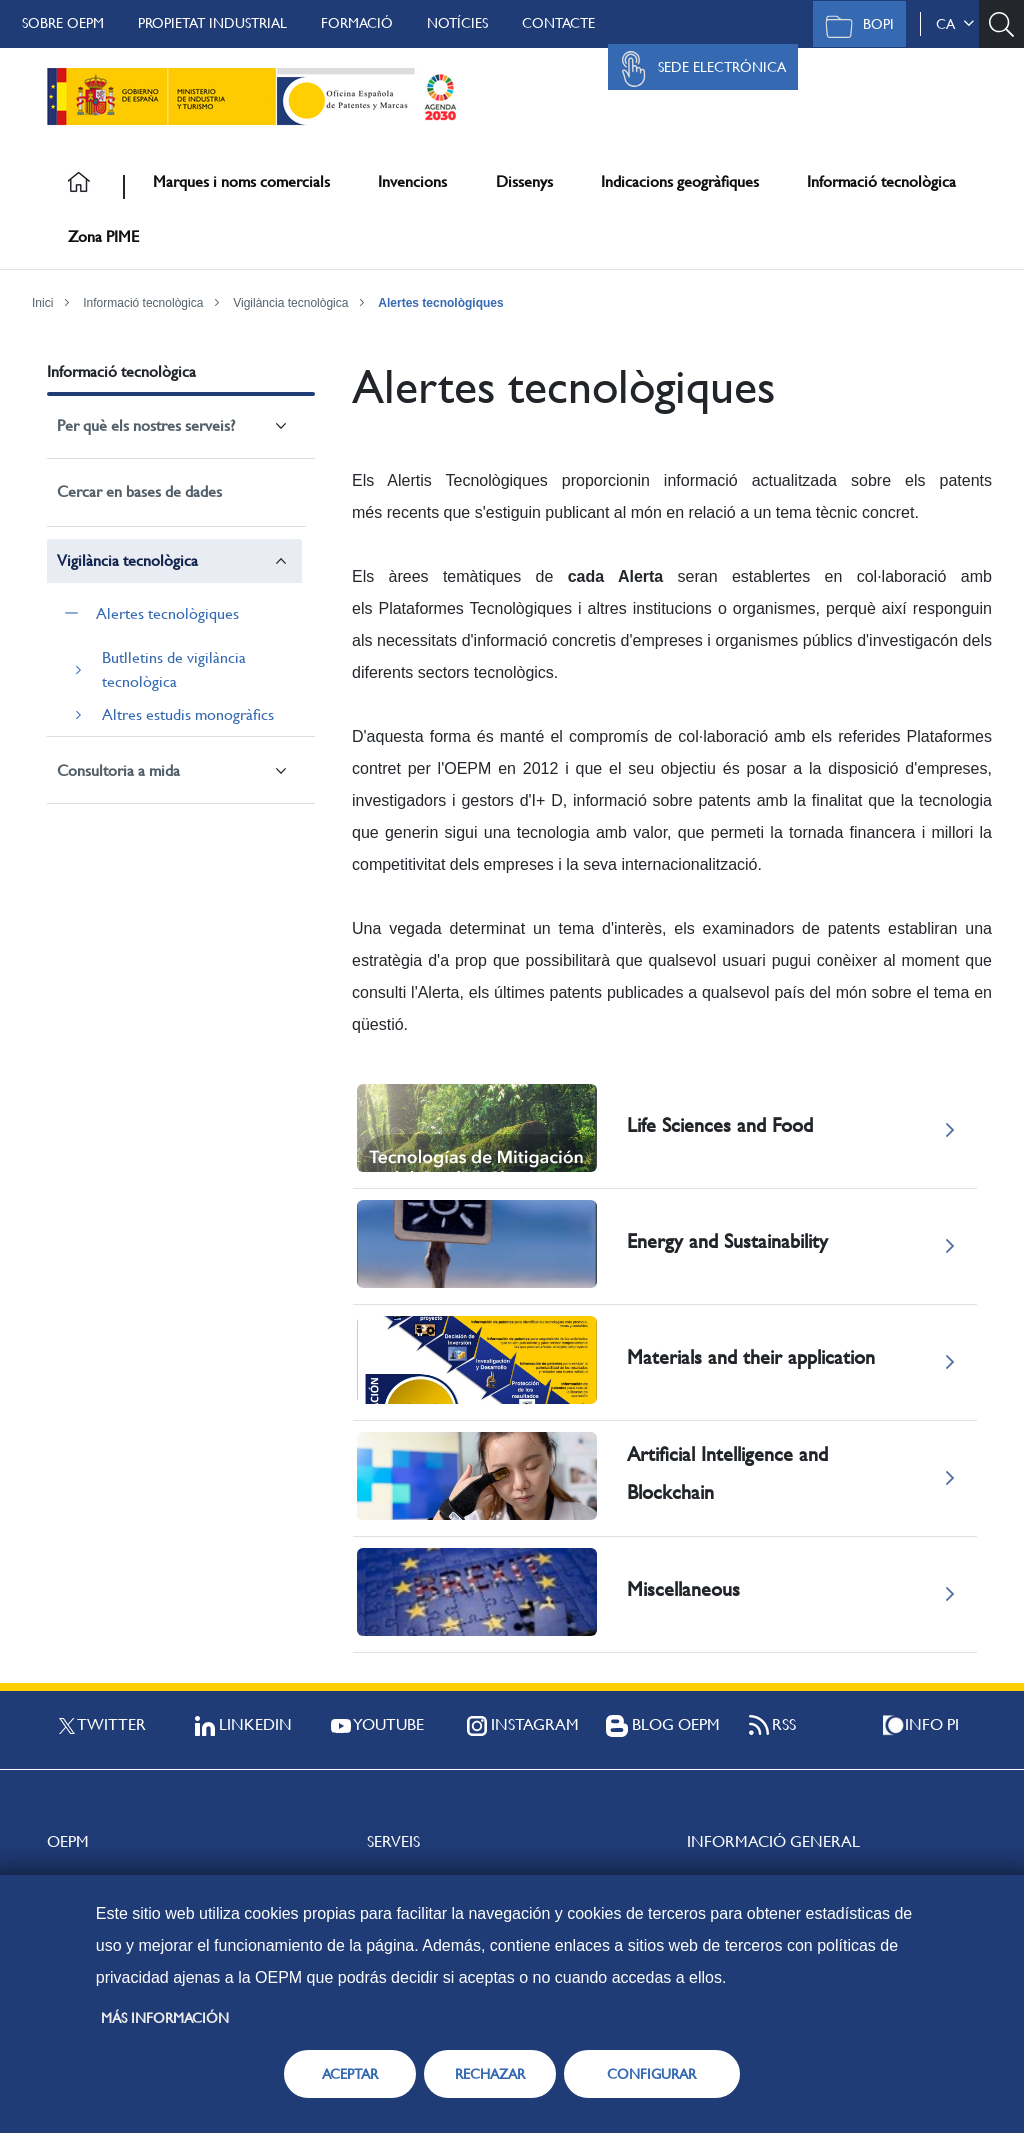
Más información (165, 2018)
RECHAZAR (490, 2074)
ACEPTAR (350, 2074)
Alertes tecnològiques (440, 303)
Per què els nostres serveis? (146, 425)
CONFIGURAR (651, 2074)
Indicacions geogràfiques (680, 181)
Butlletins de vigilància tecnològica (174, 669)
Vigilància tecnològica (290, 303)
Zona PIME (103, 236)
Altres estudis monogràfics (188, 714)
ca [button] (955, 24)
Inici (42, 303)
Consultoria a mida (118, 770)
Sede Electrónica (698, 69)
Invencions (412, 181)
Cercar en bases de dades (139, 491)
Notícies (457, 23)
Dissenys (524, 181)
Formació (357, 23)
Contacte (558, 23)
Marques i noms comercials (241, 181)
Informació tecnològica (881, 181)
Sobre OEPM (63, 23)
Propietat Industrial (212, 23)
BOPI (854, 26)
